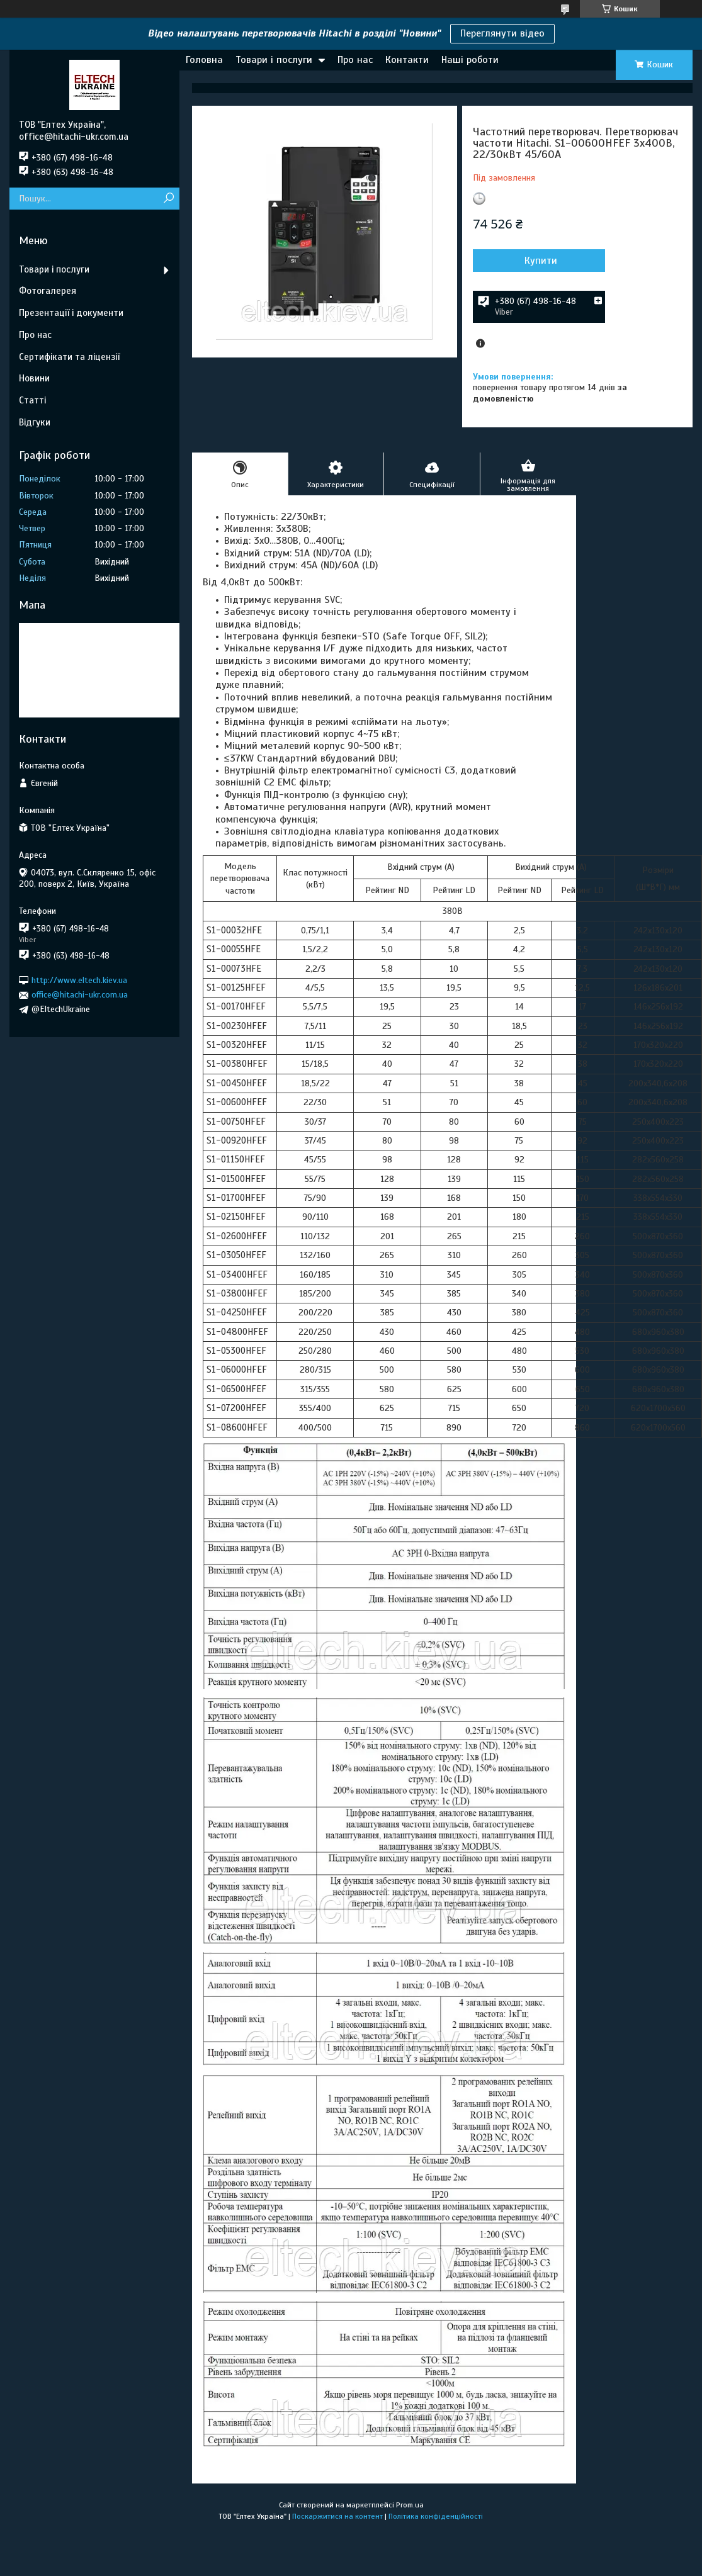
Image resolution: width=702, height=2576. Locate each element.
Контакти (407, 59)
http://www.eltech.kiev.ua (79, 980)
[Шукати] (168, 199)
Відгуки (34, 422)
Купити (540, 260)
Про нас (355, 59)
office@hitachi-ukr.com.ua (79, 994)
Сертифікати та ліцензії (69, 357)
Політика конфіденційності (435, 2516)
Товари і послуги (273, 59)
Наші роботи (470, 59)
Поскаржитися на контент (337, 2516)
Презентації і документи (71, 312)
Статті (32, 400)
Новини (34, 378)
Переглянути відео (502, 33)
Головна (204, 59)
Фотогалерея (47, 290)
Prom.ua (410, 2504)
